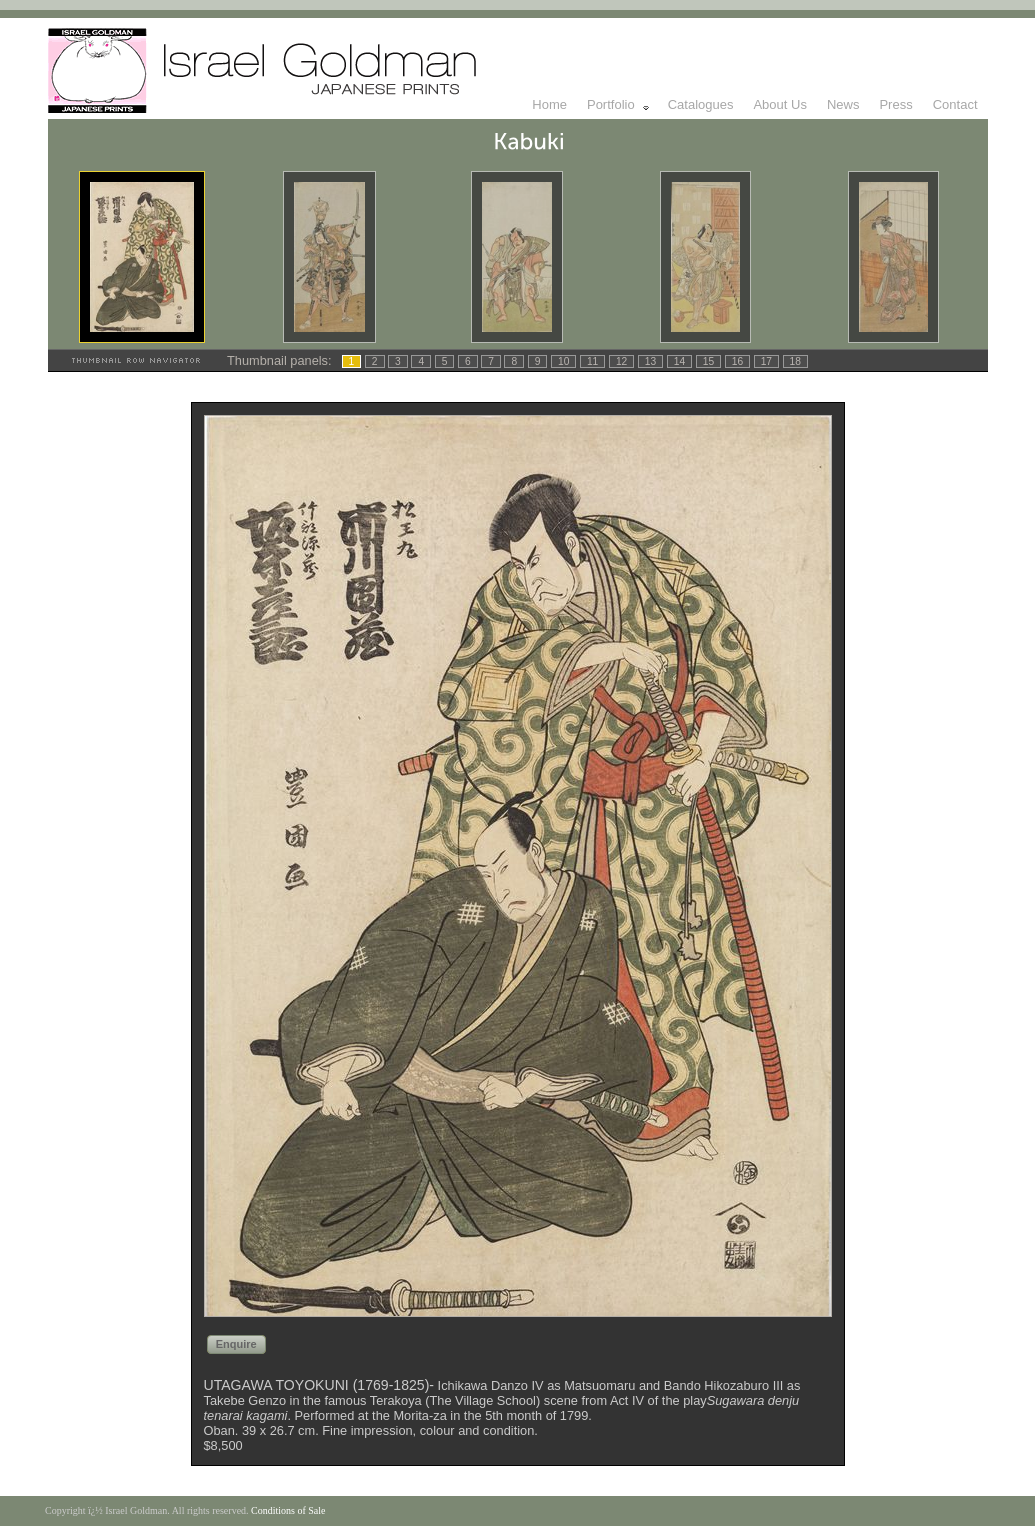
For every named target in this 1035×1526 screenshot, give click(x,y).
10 (563, 361)
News (843, 104)
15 (708, 361)
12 (621, 361)
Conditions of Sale (288, 1510)
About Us (779, 104)
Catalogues (701, 104)
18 (795, 361)
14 (679, 361)
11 (592, 361)
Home (549, 104)
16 (737, 361)
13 (650, 361)
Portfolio (619, 105)
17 (766, 361)
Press (895, 104)
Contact (955, 104)
